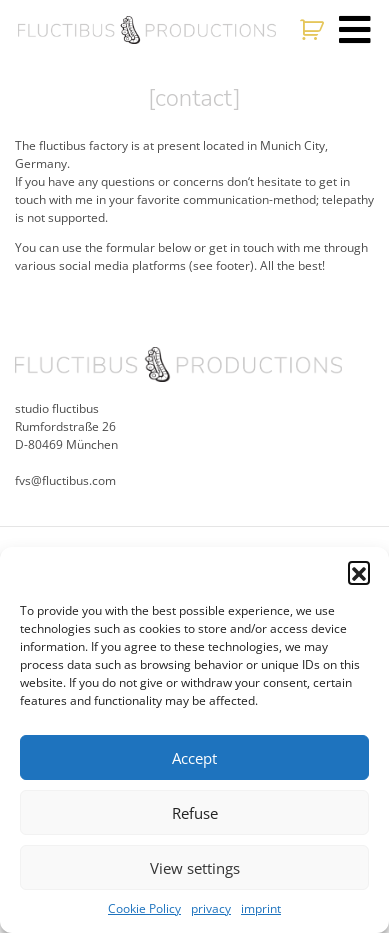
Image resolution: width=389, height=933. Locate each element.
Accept (194, 758)
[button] (359, 572)
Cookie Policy (144, 908)
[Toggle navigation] (355, 30)
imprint (261, 908)
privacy (211, 908)
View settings (195, 868)
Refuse (195, 813)
